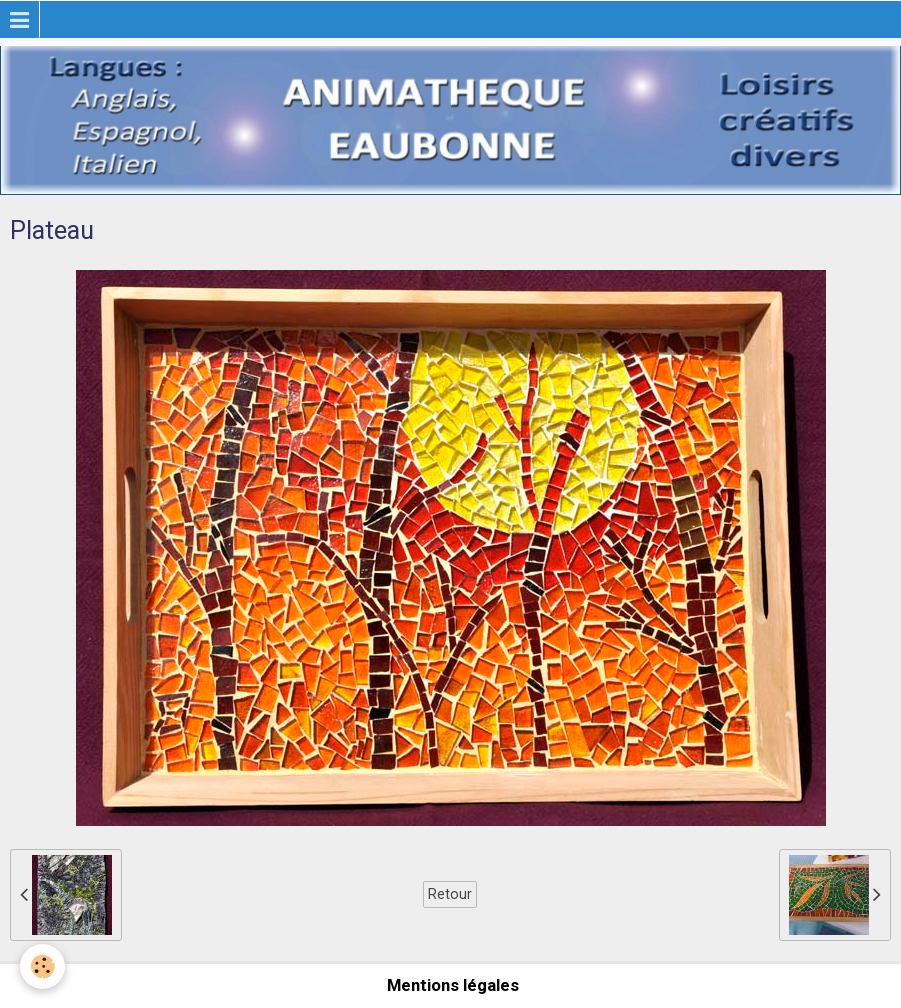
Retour (450, 894)
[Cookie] (42, 966)
